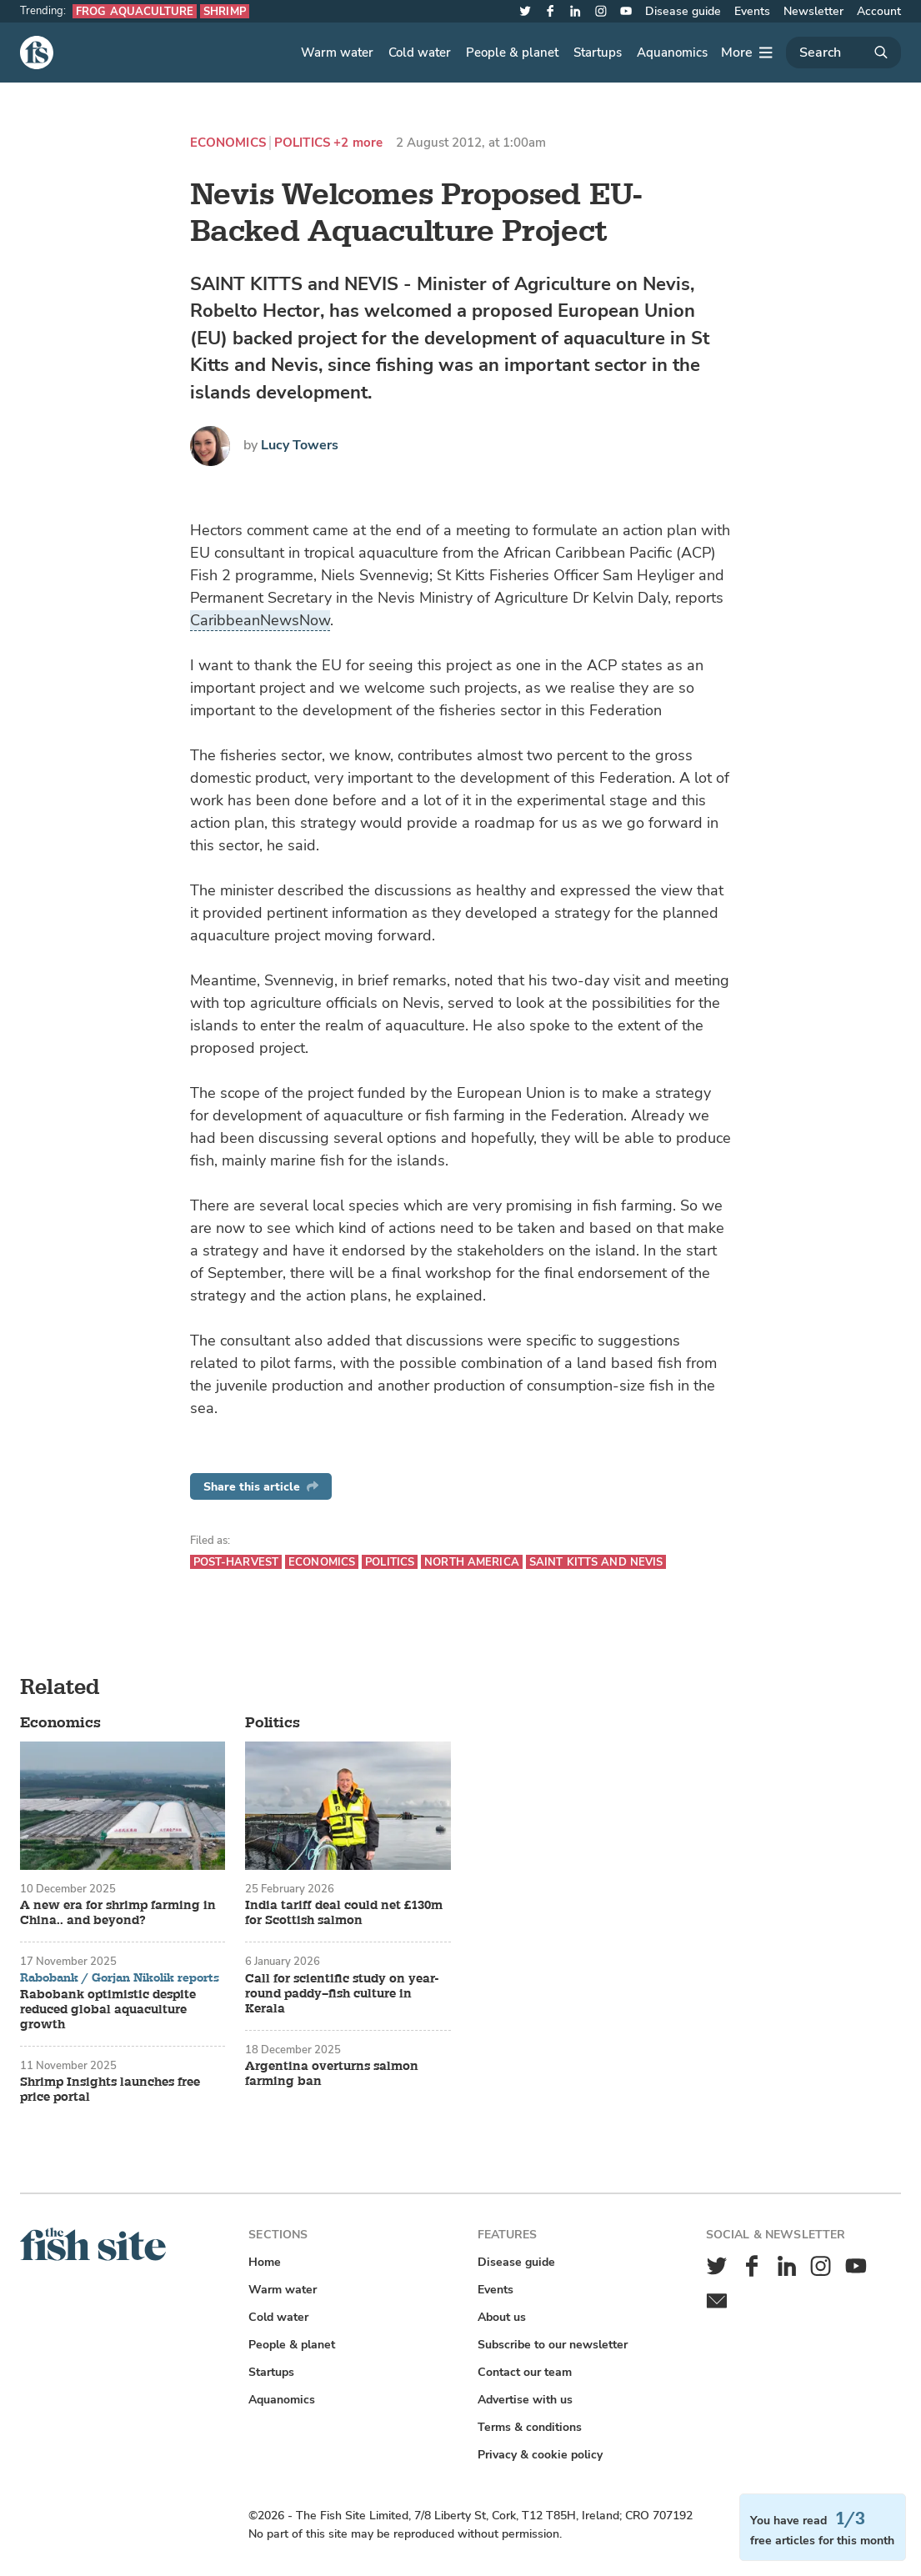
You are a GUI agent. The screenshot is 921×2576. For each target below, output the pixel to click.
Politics (302, 143)
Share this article (260, 1487)
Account (879, 11)
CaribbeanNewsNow (260, 620)
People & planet (512, 52)
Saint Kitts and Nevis (596, 1562)
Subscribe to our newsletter (553, 2345)
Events (752, 11)
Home (264, 2262)
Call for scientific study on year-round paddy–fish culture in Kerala (341, 1994)
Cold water (419, 52)
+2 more (358, 143)
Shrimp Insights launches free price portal (110, 2090)
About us (502, 2317)
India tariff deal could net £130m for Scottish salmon (344, 1913)
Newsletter (813, 11)
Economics (228, 143)
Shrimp (224, 11)
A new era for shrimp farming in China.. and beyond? (118, 1913)
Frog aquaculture (134, 11)
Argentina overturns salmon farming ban (331, 2074)
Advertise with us (525, 2400)
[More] (747, 52)
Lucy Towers (299, 445)
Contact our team (525, 2372)
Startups (597, 52)
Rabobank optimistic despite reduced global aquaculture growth (108, 2009)
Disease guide (683, 11)
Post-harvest (236, 1562)
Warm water (337, 52)
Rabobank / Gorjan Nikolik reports (119, 1978)
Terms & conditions (530, 2427)
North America (471, 1562)
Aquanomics (672, 52)
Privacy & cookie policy (540, 2455)
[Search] (843, 52)
